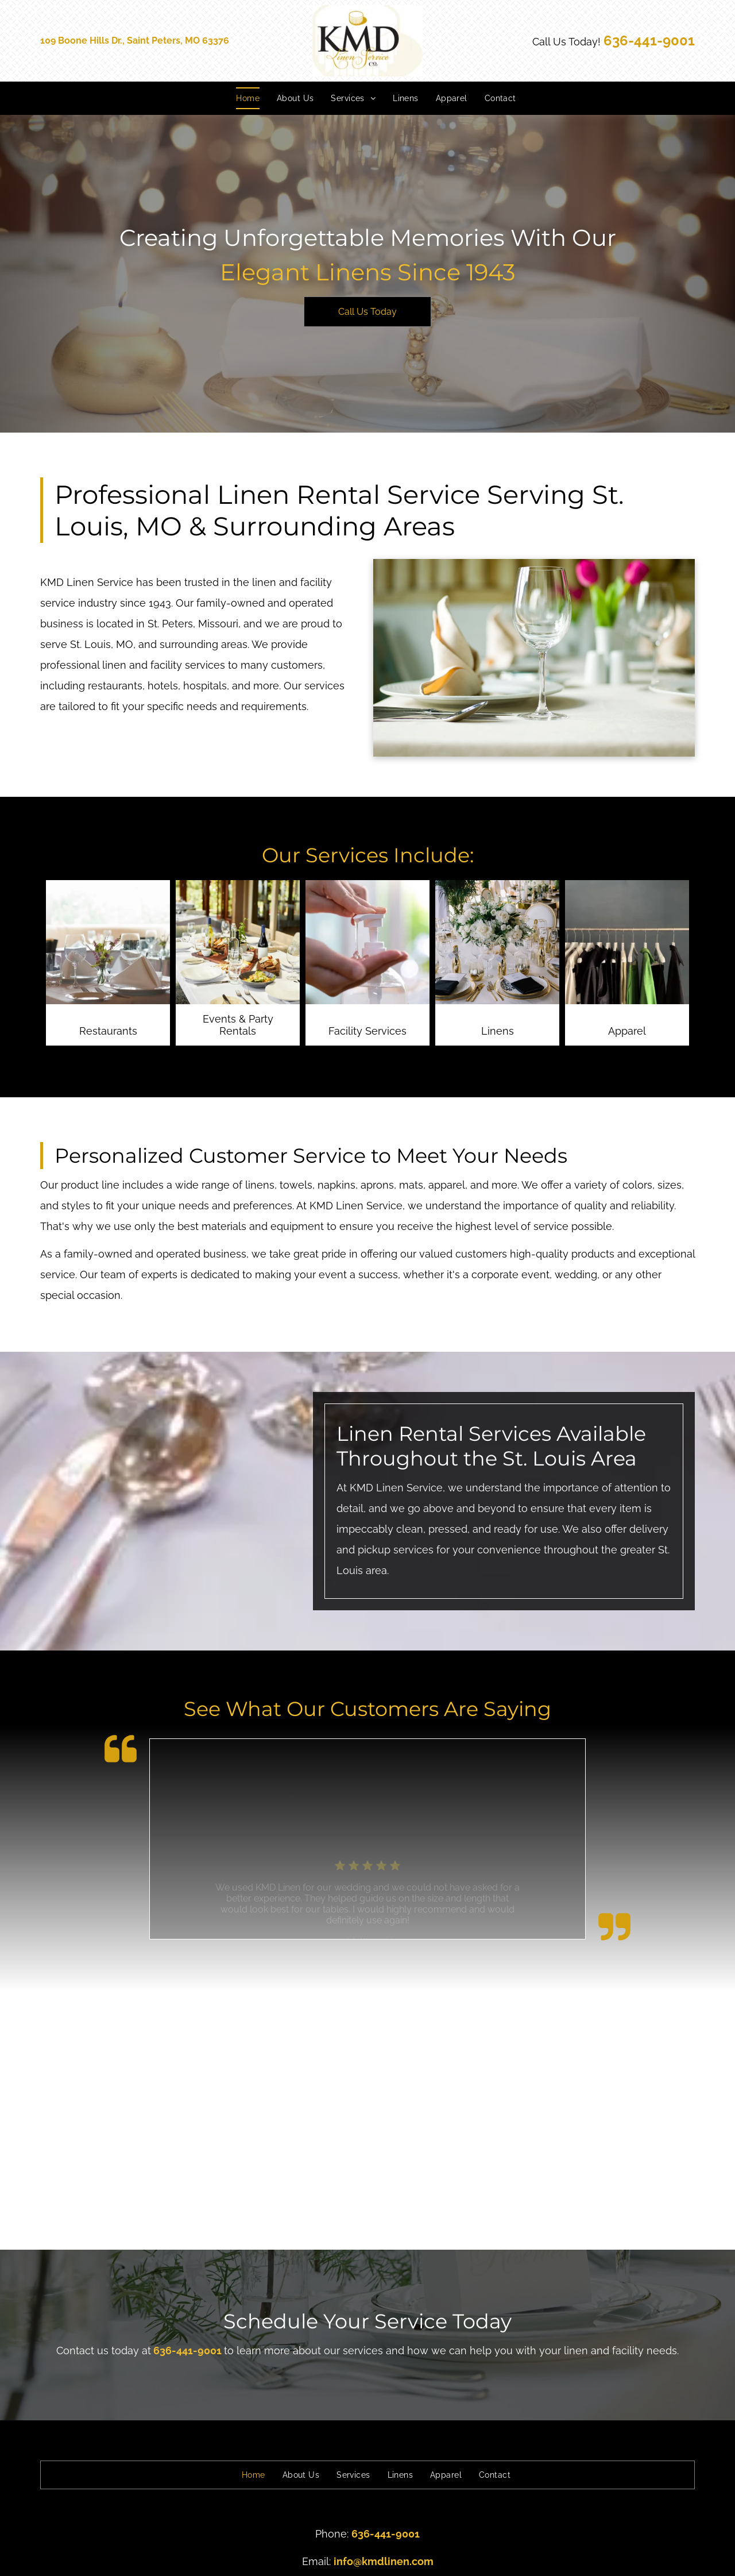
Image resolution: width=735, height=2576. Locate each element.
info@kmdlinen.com (384, 2561)
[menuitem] (239, 98)
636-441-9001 (649, 40)
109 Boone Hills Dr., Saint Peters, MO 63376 (134, 40)
